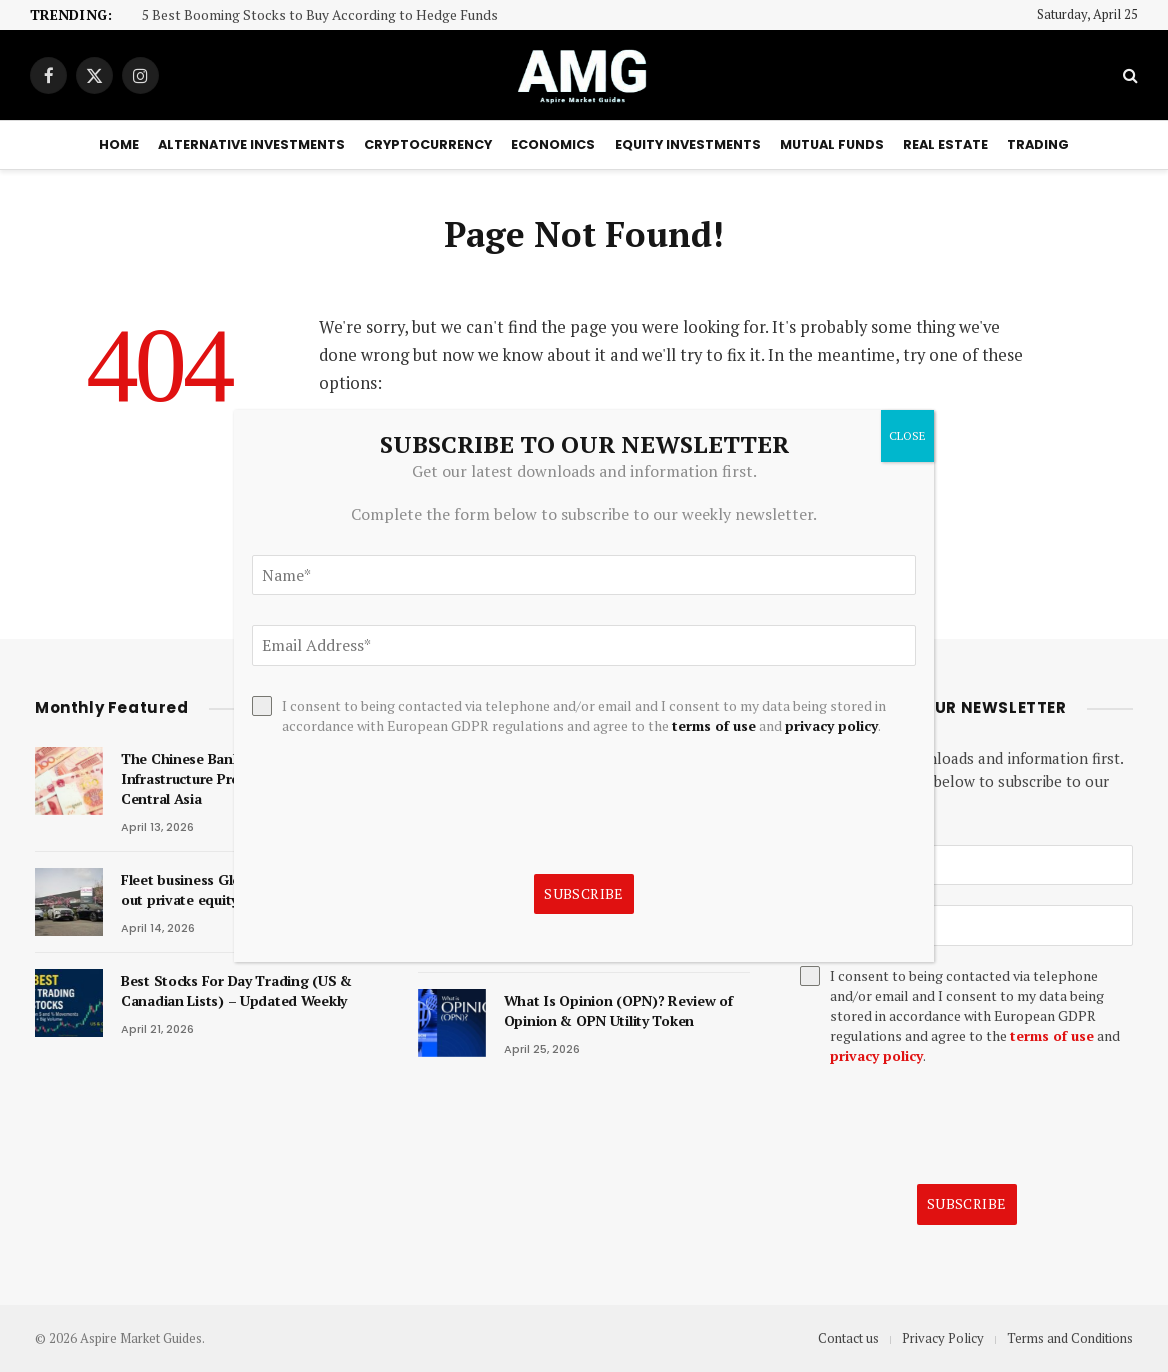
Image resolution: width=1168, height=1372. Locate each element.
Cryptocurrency (428, 144)
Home (119, 144)
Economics (553, 144)
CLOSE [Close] (907, 435)
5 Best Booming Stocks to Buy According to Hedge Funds (320, 15)
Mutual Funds (832, 144)
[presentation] (952, 1125)
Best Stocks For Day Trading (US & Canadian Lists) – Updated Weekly (236, 990)
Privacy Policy (943, 1338)
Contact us (848, 1338)
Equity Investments (688, 144)
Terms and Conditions (1070, 1338)
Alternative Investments (251, 144)
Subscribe (967, 1203)
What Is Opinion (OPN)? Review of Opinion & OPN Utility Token (618, 1010)
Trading (1038, 144)
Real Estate (945, 144)
